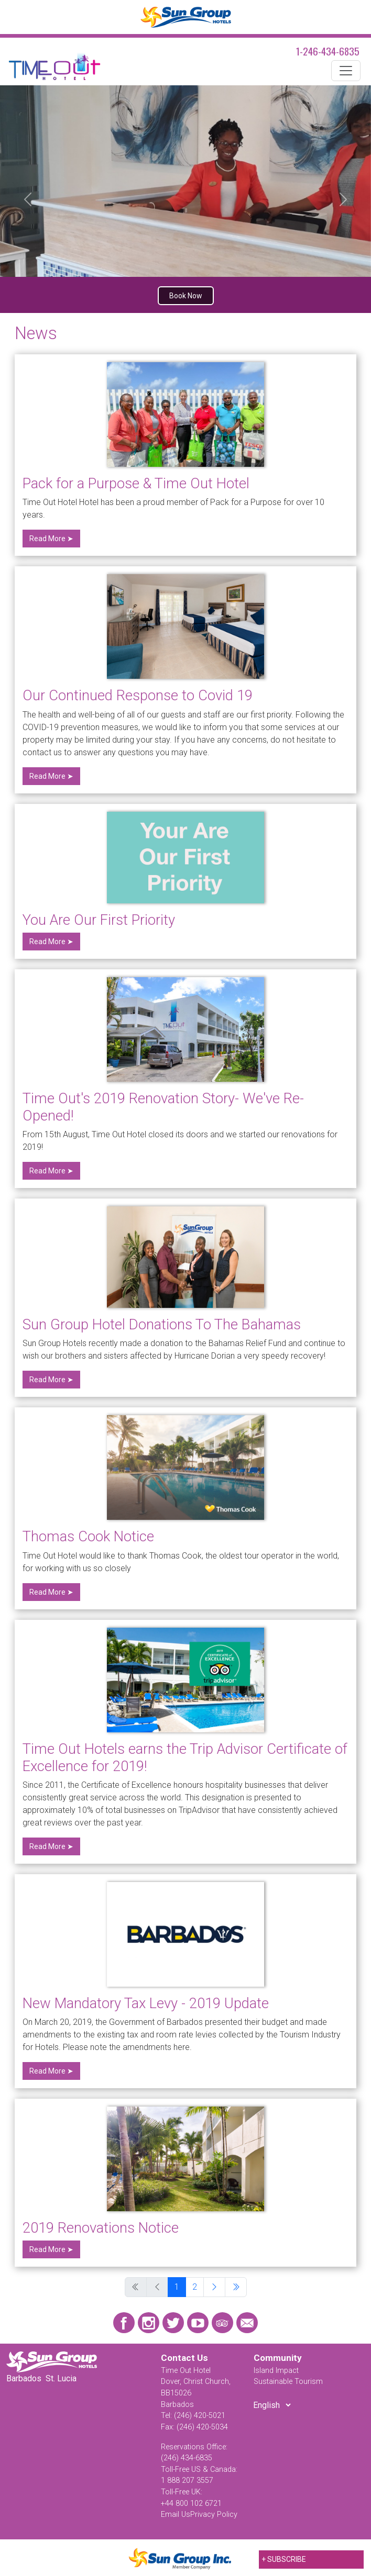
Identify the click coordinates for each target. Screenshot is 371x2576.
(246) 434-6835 (186, 2458)
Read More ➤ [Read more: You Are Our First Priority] (51, 941)
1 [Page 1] (176, 2287)
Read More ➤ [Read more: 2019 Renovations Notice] (51, 2249)
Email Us (175, 2514)
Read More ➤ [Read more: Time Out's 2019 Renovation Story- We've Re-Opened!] (51, 1171)
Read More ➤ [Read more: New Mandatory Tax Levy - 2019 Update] (51, 2071)
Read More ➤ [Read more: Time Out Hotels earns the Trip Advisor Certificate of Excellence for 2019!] (51, 1846)
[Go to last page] (236, 2287)
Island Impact (276, 2370)
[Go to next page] (214, 2287)
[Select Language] (271, 2405)
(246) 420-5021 (199, 2415)
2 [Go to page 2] (194, 2287)
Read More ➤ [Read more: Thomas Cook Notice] (51, 1592)
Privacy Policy (213, 2514)
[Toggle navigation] (346, 70)
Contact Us (184, 2358)
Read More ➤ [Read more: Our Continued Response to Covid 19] (51, 776)
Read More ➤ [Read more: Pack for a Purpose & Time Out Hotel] (51, 538)
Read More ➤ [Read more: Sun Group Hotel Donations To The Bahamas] (51, 1379)
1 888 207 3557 (187, 2480)
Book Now (185, 296)
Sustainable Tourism (288, 2381)
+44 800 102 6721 (191, 2503)
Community (278, 2358)
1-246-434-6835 (327, 51)
